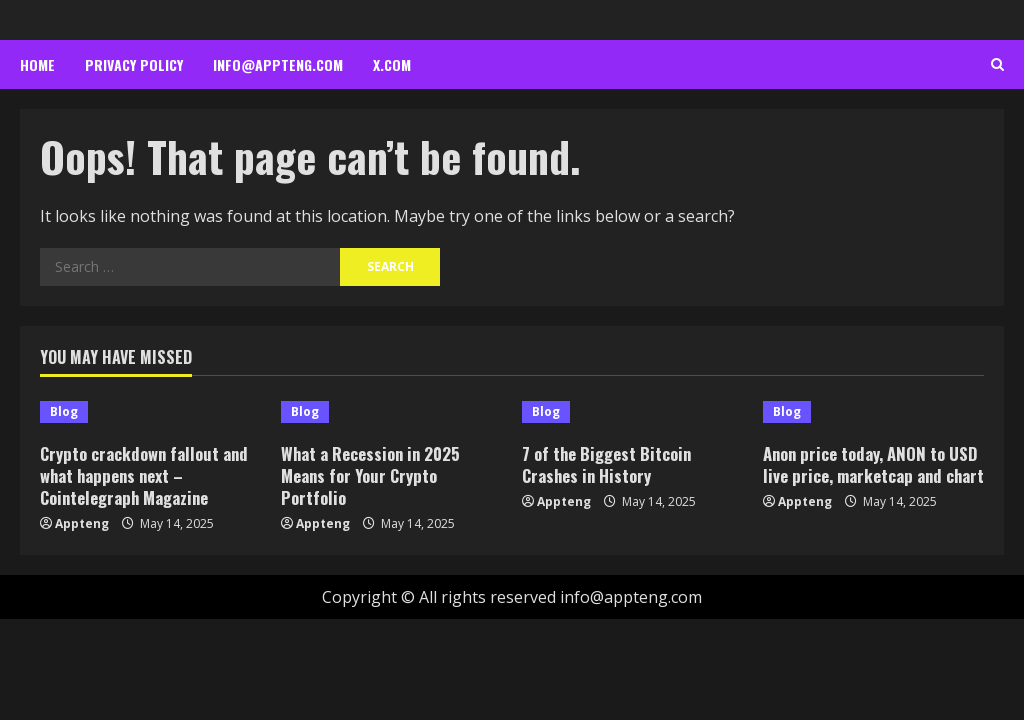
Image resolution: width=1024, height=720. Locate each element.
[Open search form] (997, 65)
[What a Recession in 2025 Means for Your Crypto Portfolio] (391, 412)
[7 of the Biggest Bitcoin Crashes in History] (632, 412)
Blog (64, 411)
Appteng (82, 523)
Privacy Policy (134, 64)
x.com (392, 64)
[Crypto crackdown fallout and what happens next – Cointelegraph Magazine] (150, 412)
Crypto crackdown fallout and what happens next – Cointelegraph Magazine (147, 475)
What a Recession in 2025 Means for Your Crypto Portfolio (373, 475)
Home (37, 64)
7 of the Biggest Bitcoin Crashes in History (609, 464)
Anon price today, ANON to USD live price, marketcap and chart (873, 475)
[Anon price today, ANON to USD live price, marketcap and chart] (873, 412)
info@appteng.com (278, 64)
